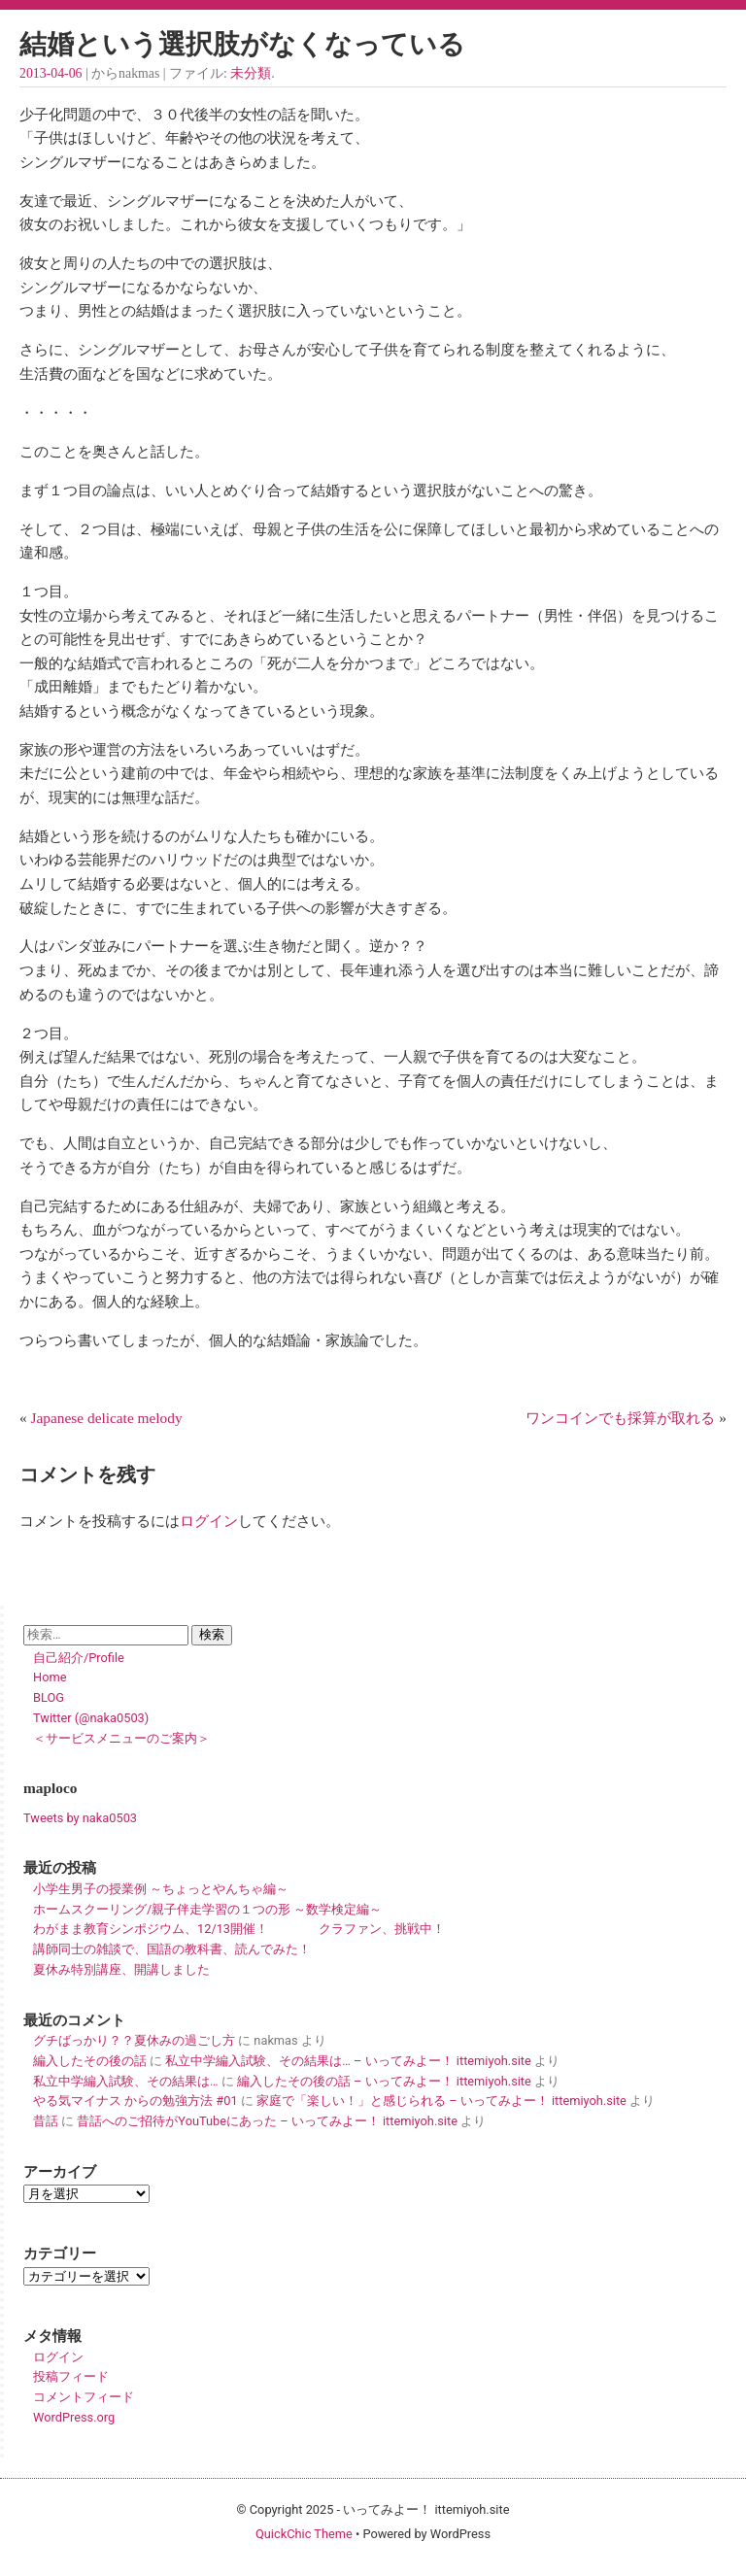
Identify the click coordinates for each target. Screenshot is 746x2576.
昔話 (45, 2121)
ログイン (209, 1520)
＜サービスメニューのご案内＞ (121, 1738)
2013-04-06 (50, 73)
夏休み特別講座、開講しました (121, 1969)
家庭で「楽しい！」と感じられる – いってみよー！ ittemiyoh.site (441, 2100)
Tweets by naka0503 (80, 1818)
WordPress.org (74, 2417)
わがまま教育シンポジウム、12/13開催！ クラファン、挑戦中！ (239, 1928)
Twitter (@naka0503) (91, 1718)
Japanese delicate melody (107, 1417)
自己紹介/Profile (78, 1657)
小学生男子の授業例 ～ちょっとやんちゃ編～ (160, 1888)
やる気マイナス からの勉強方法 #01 (135, 2100)
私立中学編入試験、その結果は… (126, 2081)
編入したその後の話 (90, 2060)
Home (49, 1677)
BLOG (48, 1697)
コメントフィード (83, 2397)
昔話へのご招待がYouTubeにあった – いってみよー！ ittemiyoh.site (267, 2121)
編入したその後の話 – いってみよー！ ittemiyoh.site (384, 2081)
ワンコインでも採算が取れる (620, 1417)
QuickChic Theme (304, 2533)
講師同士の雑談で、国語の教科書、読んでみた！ (172, 1949)
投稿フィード (71, 2376)
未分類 (250, 73)
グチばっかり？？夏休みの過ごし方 (134, 2040)
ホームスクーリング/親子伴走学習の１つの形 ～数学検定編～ (207, 1909)
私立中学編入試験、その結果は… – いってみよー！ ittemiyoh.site (347, 2060)
